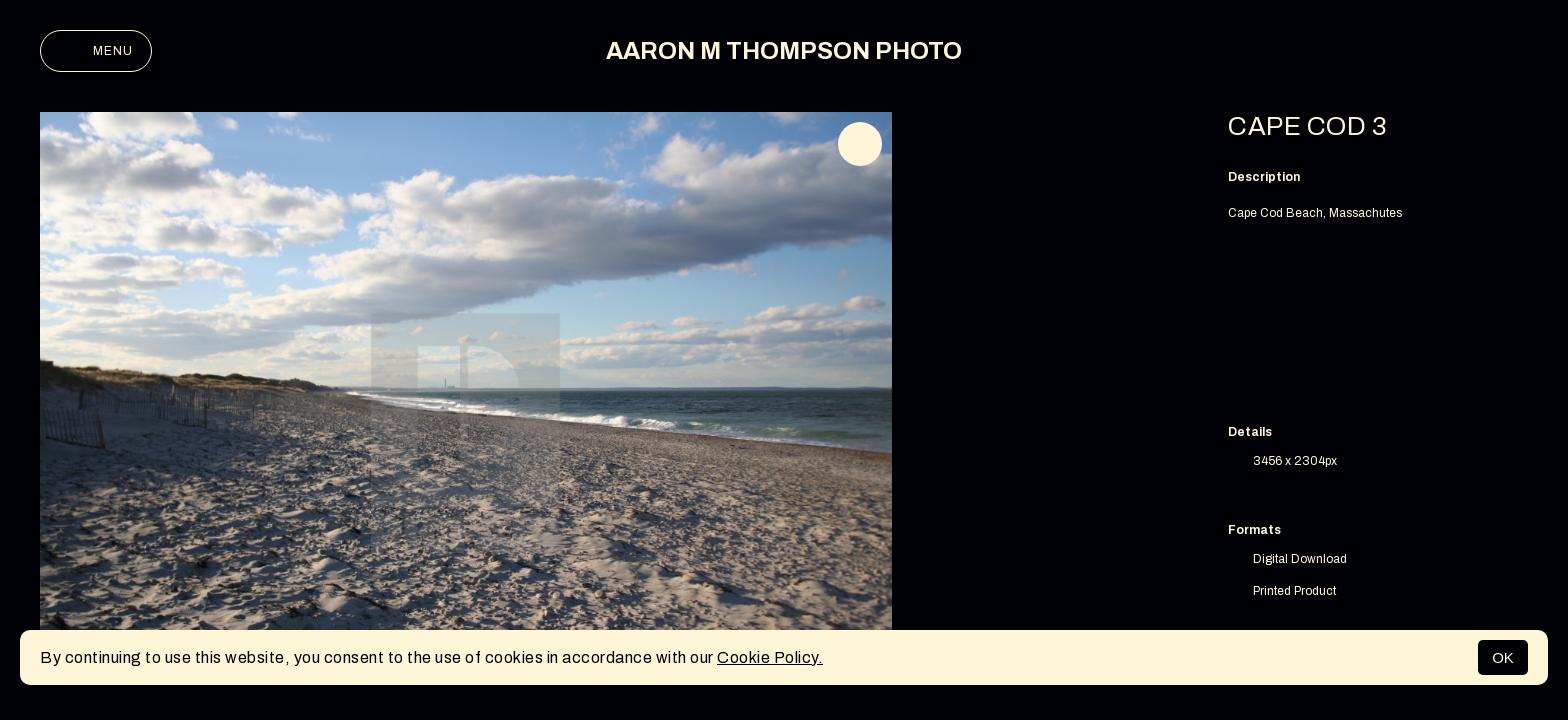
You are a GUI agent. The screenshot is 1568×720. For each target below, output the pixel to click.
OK (1503, 657)
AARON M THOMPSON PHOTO (784, 51)
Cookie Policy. (770, 657)
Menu (96, 51)
